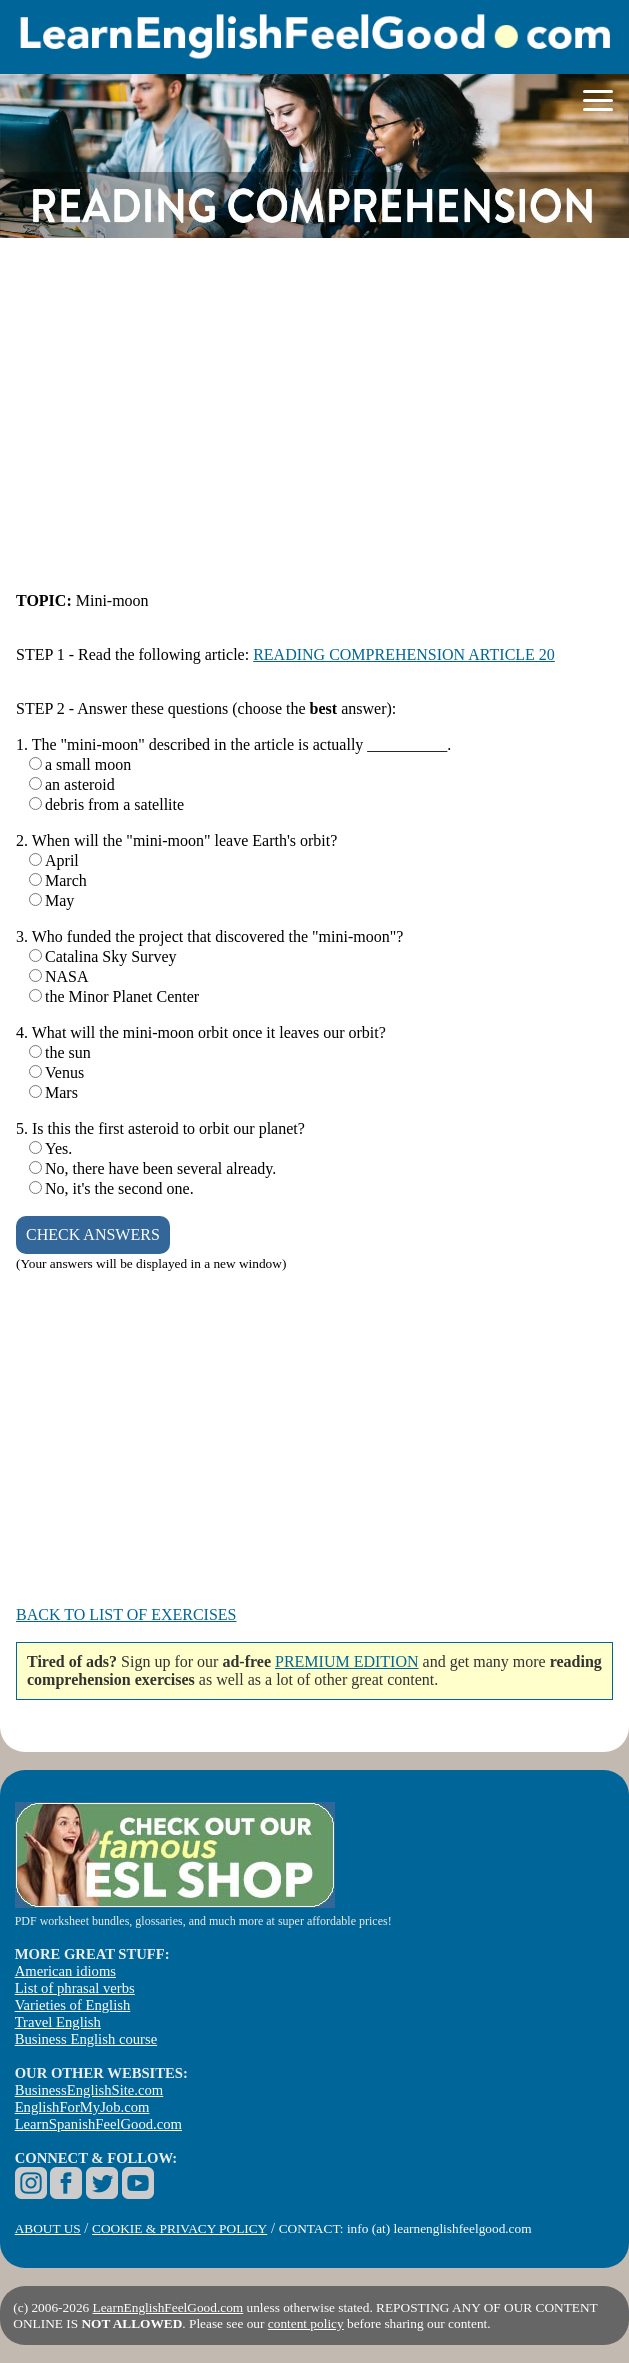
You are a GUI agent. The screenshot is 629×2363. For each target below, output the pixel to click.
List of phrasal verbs (75, 1988)
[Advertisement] (314, 416)
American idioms (65, 1971)
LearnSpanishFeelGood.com (98, 2124)
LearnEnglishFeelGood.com (168, 2307)
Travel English (58, 2022)
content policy (306, 2323)
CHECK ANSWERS (93, 1234)
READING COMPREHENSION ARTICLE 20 (404, 654)
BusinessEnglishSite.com (89, 2090)
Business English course (86, 2039)
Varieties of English (73, 2005)
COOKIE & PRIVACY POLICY (179, 2228)
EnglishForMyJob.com (82, 2107)
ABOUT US (48, 2228)
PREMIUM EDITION (347, 1661)
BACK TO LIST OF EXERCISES (126, 1614)
